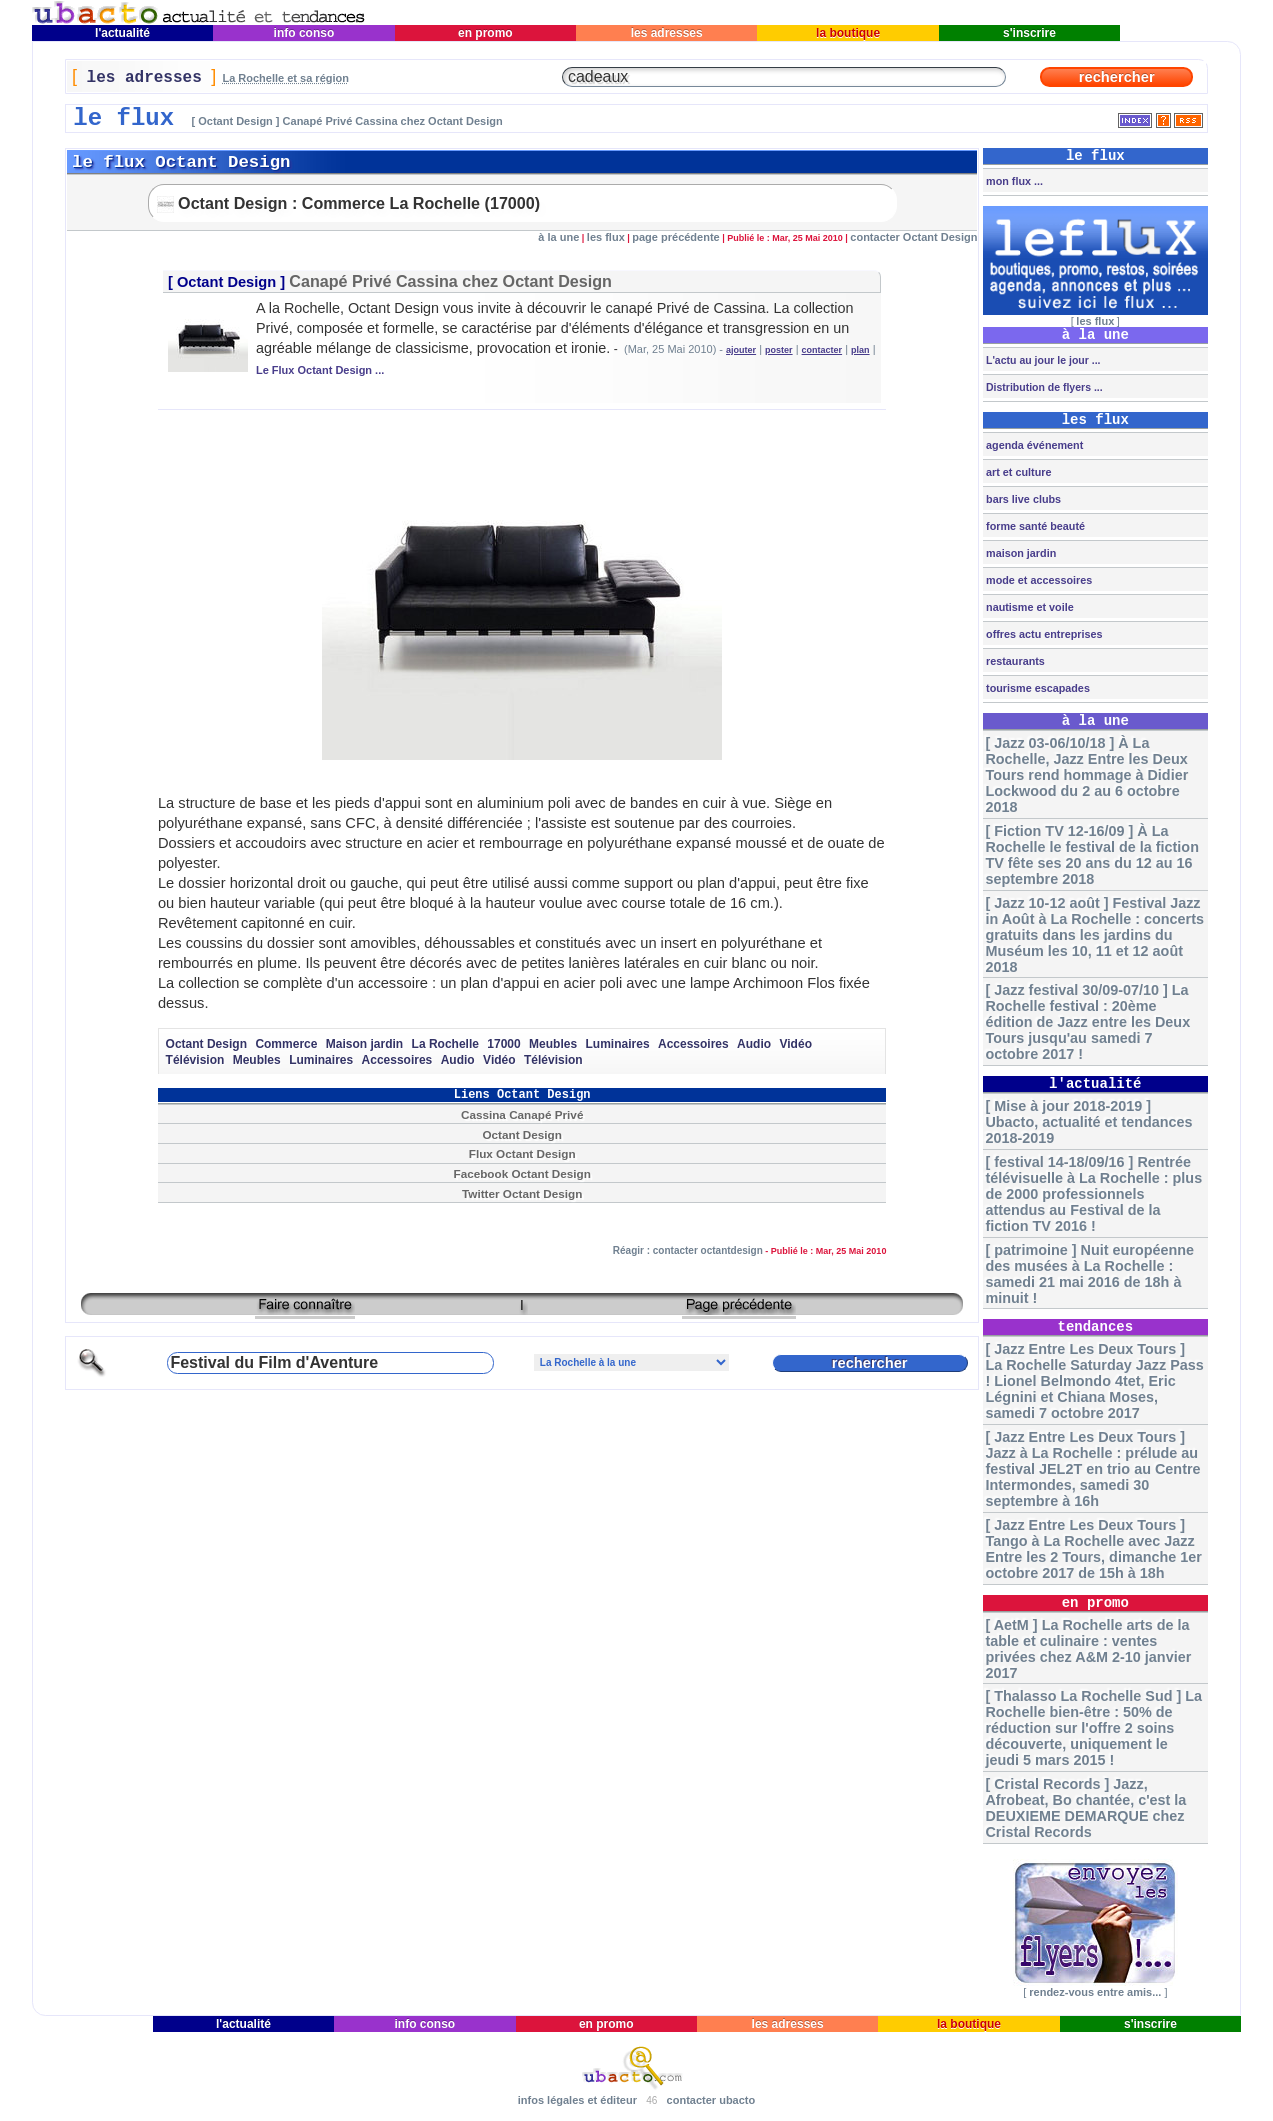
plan (860, 350)
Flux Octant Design (522, 1153)
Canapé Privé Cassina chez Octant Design (450, 281)
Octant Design (226, 282)
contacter (822, 350)
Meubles (553, 1044)
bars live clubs (1022, 499)
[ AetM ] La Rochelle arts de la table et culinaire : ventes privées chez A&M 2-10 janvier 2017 (1088, 1649)
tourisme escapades (1036, 688)
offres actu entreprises (1042, 634)
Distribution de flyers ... (1043, 387)
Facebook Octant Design (521, 1173)
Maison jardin (364, 1044)
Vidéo (796, 1044)
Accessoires (693, 1044)
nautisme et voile (1028, 607)
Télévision (195, 1060)
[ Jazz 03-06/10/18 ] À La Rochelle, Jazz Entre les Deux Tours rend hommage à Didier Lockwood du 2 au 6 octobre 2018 (1086, 775)
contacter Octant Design (913, 237)
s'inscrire (1030, 33)
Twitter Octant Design (522, 1193)
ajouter (741, 350)
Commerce (286, 1044)
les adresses (666, 33)
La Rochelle (445, 1044)
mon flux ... (1013, 181)
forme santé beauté (1034, 526)
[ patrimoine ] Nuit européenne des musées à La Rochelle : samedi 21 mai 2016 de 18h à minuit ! (1089, 1274)
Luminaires (618, 1044)
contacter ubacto (711, 2100)
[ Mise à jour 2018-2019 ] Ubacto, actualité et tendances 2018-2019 (1088, 1122)
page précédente (675, 237)
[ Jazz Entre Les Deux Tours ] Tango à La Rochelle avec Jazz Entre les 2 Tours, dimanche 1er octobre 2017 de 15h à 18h (1093, 1549)
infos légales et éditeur (577, 2100)
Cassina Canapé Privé (522, 1114)
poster (779, 350)
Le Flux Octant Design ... (320, 370)
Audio (754, 1044)
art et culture (1017, 472)
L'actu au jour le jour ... (1041, 360)
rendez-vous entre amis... (1095, 1992)
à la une (558, 237)
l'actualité (123, 33)
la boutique (848, 33)
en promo (485, 33)
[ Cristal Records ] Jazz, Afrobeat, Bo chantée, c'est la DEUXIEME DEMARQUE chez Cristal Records (1085, 1808)
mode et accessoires (1037, 580)
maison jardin (1019, 553)
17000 (503, 1044)
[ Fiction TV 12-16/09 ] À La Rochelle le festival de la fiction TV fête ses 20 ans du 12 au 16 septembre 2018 (1092, 855)
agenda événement (1033, 445)
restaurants (1014, 661)
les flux (606, 237)
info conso (303, 33)
